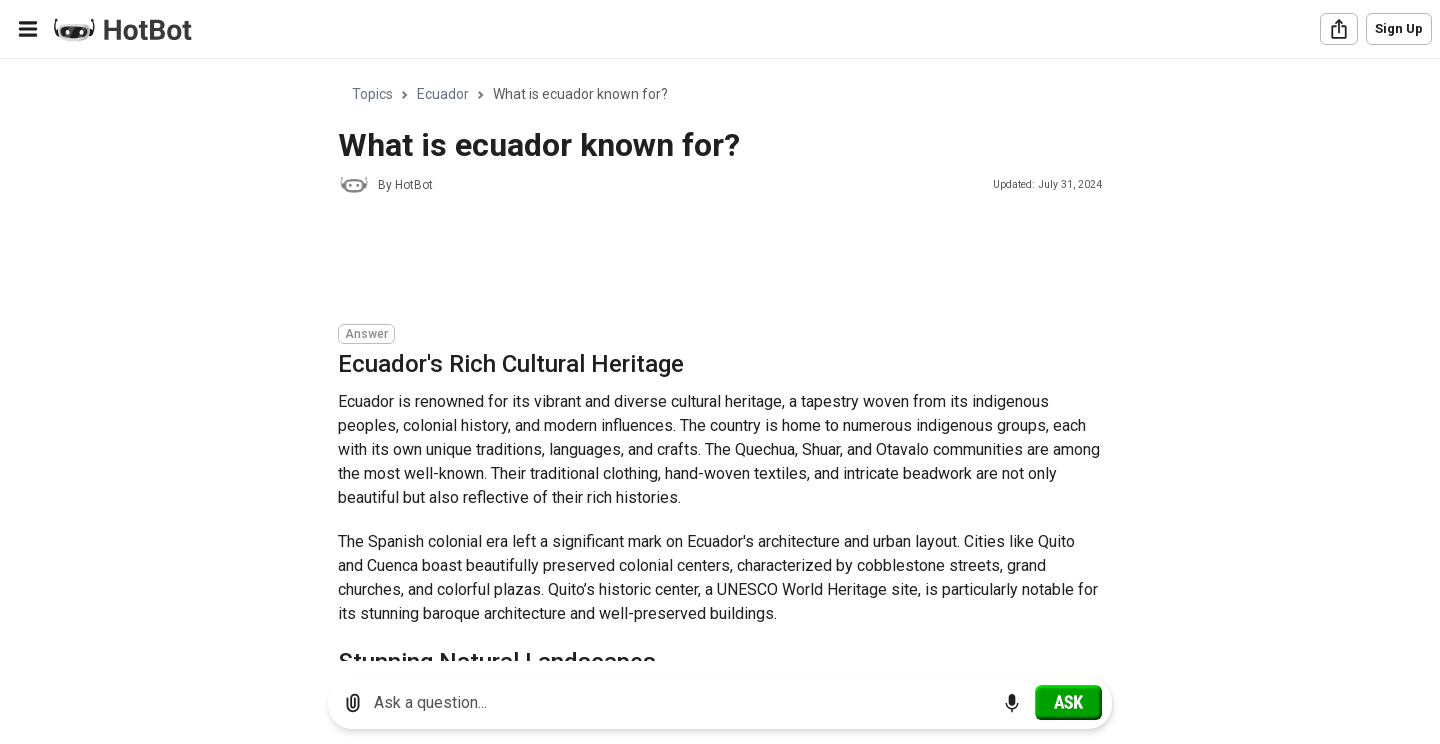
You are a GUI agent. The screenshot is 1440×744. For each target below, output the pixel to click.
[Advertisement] (702, 262)
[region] (720, 360)
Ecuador (443, 94)
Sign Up (1399, 28)
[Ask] (1068, 702)
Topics (372, 94)
